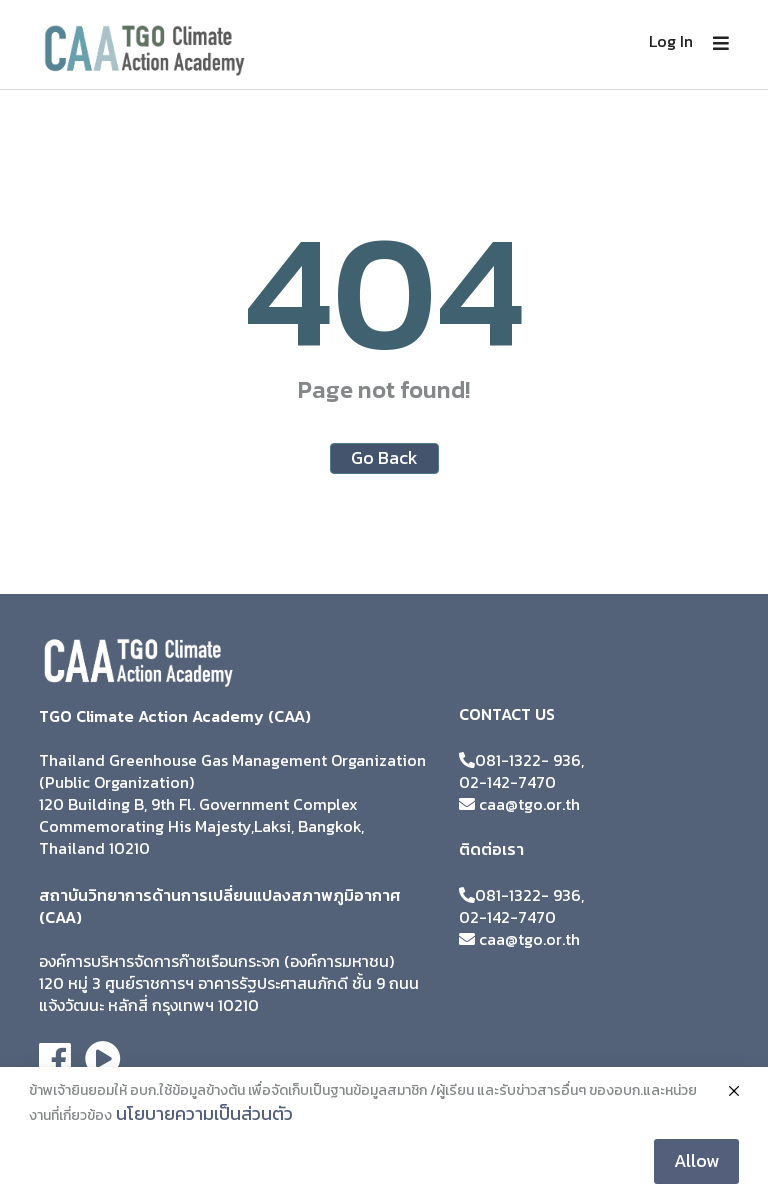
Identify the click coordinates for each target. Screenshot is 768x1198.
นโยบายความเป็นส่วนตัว (204, 1113)
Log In (671, 41)
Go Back (384, 457)
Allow (696, 1160)
